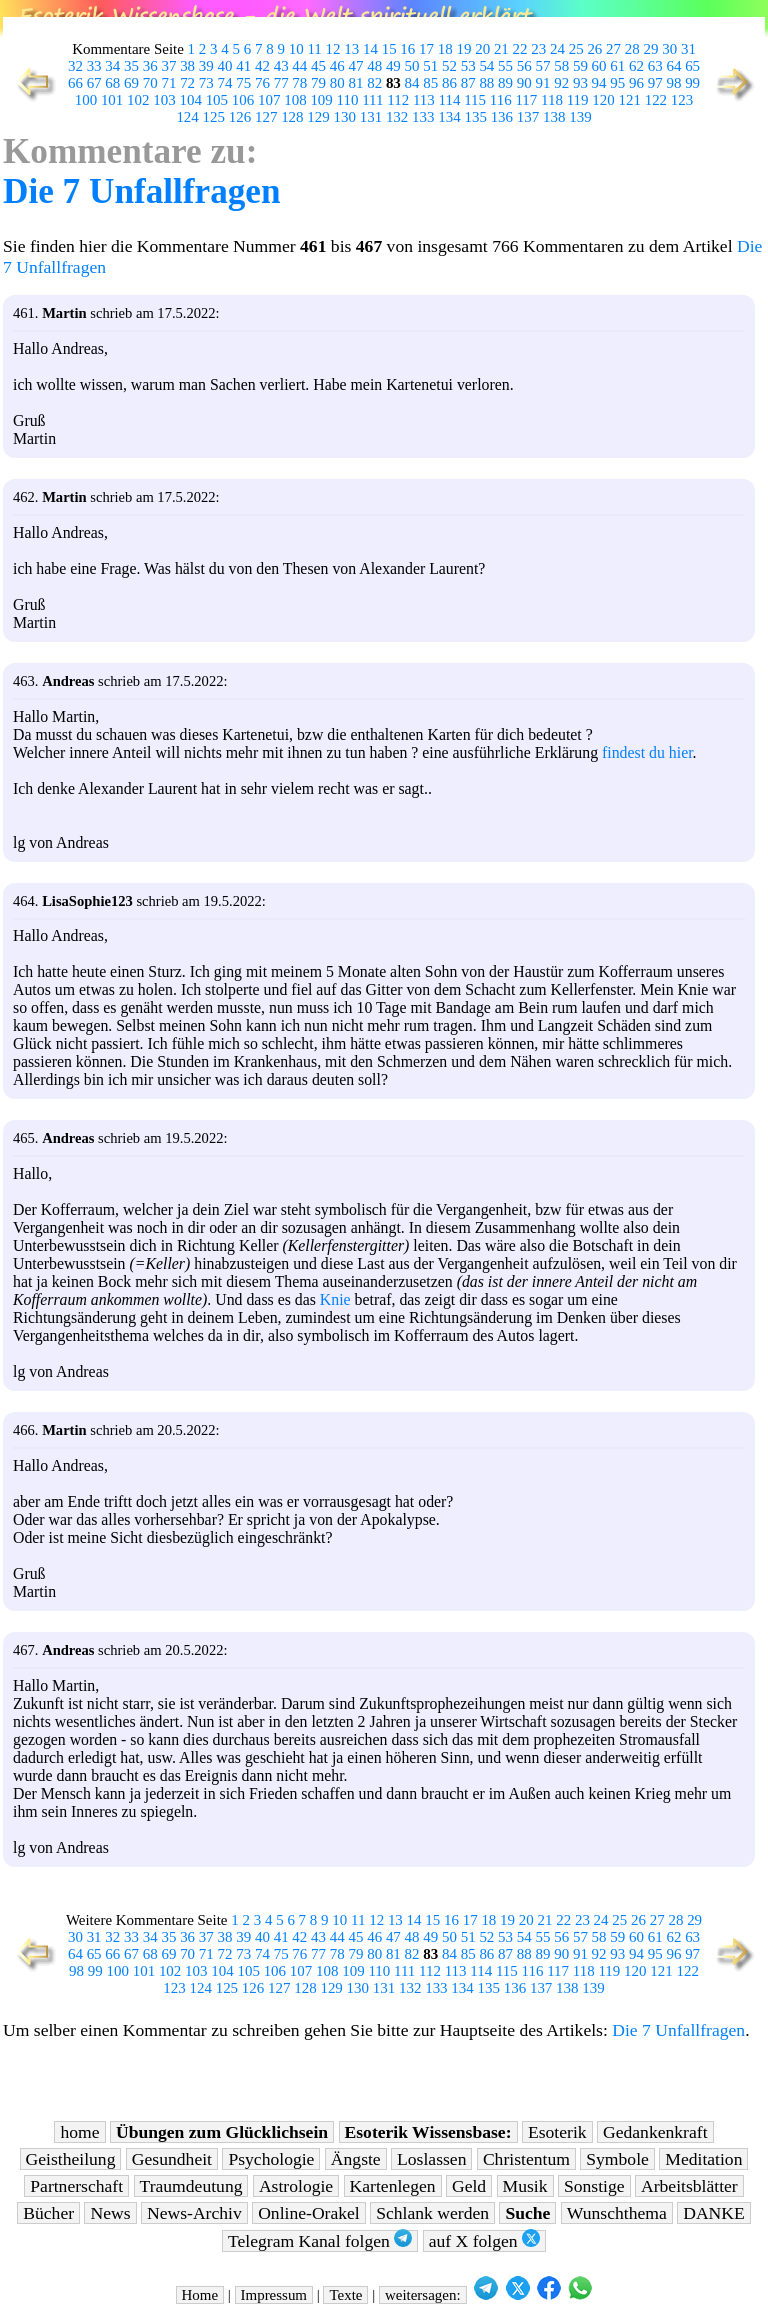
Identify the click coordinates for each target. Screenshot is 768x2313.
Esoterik (557, 2132)
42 (262, 66)
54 (486, 66)
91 (543, 83)
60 (599, 66)
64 (673, 66)
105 (217, 100)
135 (475, 117)
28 (632, 49)
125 (214, 117)
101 (112, 100)
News (110, 2213)
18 (445, 49)
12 (333, 49)
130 (345, 117)
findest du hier (647, 752)
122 (656, 100)
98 (673, 83)
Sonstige (594, 2186)
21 (501, 49)
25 (576, 49)
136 (502, 117)
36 (150, 66)
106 (243, 100)
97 (655, 83)
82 (374, 83)
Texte (345, 2295)
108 (295, 100)
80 (337, 83)
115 (475, 100)
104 (190, 100)
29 (651, 49)
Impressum (274, 2295)
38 (187, 66)
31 (688, 49)
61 (617, 66)
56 (524, 66)
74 (225, 83)
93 (580, 83)
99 (692, 83)
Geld (469, 2186)
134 (449, 117)
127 (266, 117)
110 (348, 100)
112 (398, 100)
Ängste (356, 2159)
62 (636, 66)
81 (355, 83)
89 (505, 83)
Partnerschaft (76, 2186)
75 (243, 83)
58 (561, 66)
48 (374, 66)
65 (692, 66)
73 (206, 83)
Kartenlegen (393, 2186)
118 (552, 100)
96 (636, 83)
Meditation (703, 2159)
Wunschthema (617, 2213)
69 (131, 83)
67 (94, 83)
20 (482, 49)
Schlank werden (432, 2213)
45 (318, 66)
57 (543, 66)
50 (412, 66)
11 (314, 49)
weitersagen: (423, 2295)
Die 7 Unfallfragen (142, 191)
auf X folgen (484, 2240)
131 (371, 117)
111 (372, 100)
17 (426, 49)
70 (150, 83)
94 (599, 83)
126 (240, 117)
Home (200, 2295)
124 (187, 117)
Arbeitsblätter (689, 2186)
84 (412, 83)
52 (449, 66)
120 (603, 100)
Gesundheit (172, 2159)
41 (243, 66)
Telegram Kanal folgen (320, 2240)
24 (557, 49)
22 (520, 49)
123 (682, 100)
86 (449, 83)
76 (262, 83)
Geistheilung (71, 2159)
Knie (335, 1299)
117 (526, 100)
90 (524, 83)
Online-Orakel (309, 2213)
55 (505, 66)
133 (423, 117)
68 (112, 83)
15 (389, 49)
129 (318, 117)
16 (407, 49)
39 (206, 66)
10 (296, 49)
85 (430, 83)
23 (538, 49)
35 (131, 66)
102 (138, 100)
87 (468, 83)
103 (164, 100)
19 (463, 49)
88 (486, 83)
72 (187, 83)
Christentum (526, 2159)
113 (424, 100)
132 (397, 117)
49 (393, 66)
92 (561, 83)
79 (318, 83)
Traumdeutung (191, 2186)
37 (168, 66)
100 (86, 100)
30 (669, 49)
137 (528, 117)
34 (112, 66)
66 (75, 83)
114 (450, 100)
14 (370, 49)
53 (468, 66)
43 (281, 66)
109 (321, 100)
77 (281, 83)
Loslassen (431, 2159)
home (79, 2132)
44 (299, 66)
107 (269, 100)
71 (168, 83)
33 (94, 66)
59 (580, 66)
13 (351, 49)
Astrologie (296, 2186)
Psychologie (271, 2159)
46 (337, 66)
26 (594, 49)
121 (629, 100)
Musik (525, 2186)
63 (655, 66)
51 (430, 66)
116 (501, 100)
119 (578, 100)
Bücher (48, 2213)
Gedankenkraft (655, 2132)
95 (617, 83)
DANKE (714, 2213)
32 (75, 66)
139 (580, 117)
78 (299, 83)
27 (613, 49)
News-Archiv (194, 2213)
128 (292, 117)
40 (225, 66)
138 (554, 117)
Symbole (617, 2159)
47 (355, 66)
